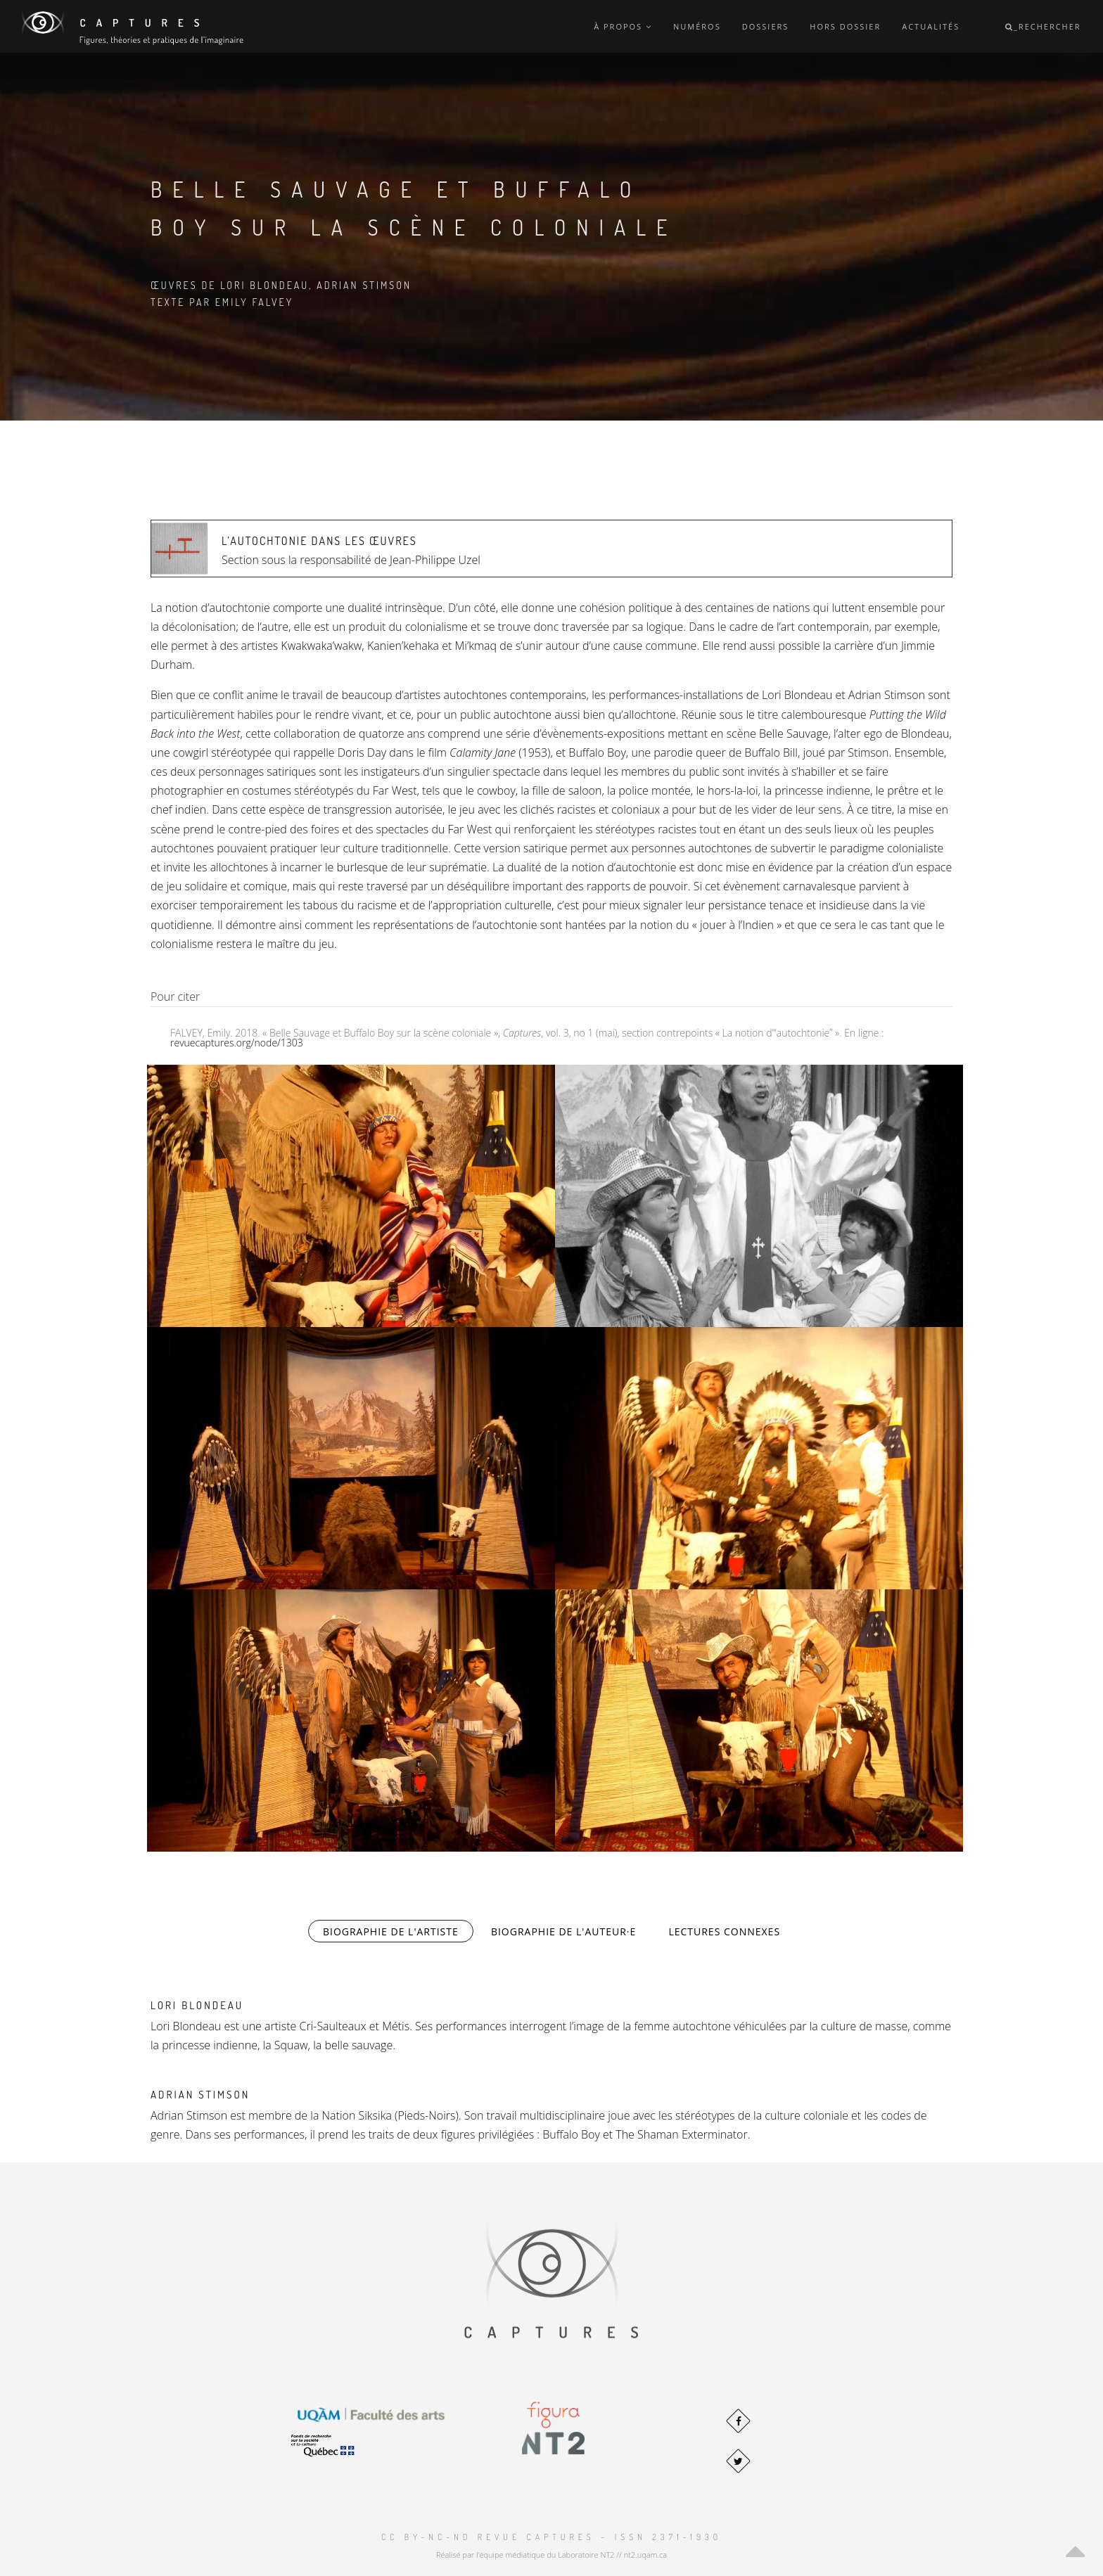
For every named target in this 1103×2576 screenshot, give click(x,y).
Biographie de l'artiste (398, 1930)
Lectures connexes (724, 1931)
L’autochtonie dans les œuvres (319, 541)
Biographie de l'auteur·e (563, 1931)
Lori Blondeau (197, 2005)
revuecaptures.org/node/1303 (236, 1042)
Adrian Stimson (200, 2094)
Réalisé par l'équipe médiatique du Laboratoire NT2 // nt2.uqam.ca (551, 2554)
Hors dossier (845, 26)
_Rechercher (1043, 26)
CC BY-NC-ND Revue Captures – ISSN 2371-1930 (551, 2537)
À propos (623, 26)
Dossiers (765, 26)
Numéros (697, 26)
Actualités (930, 26)
